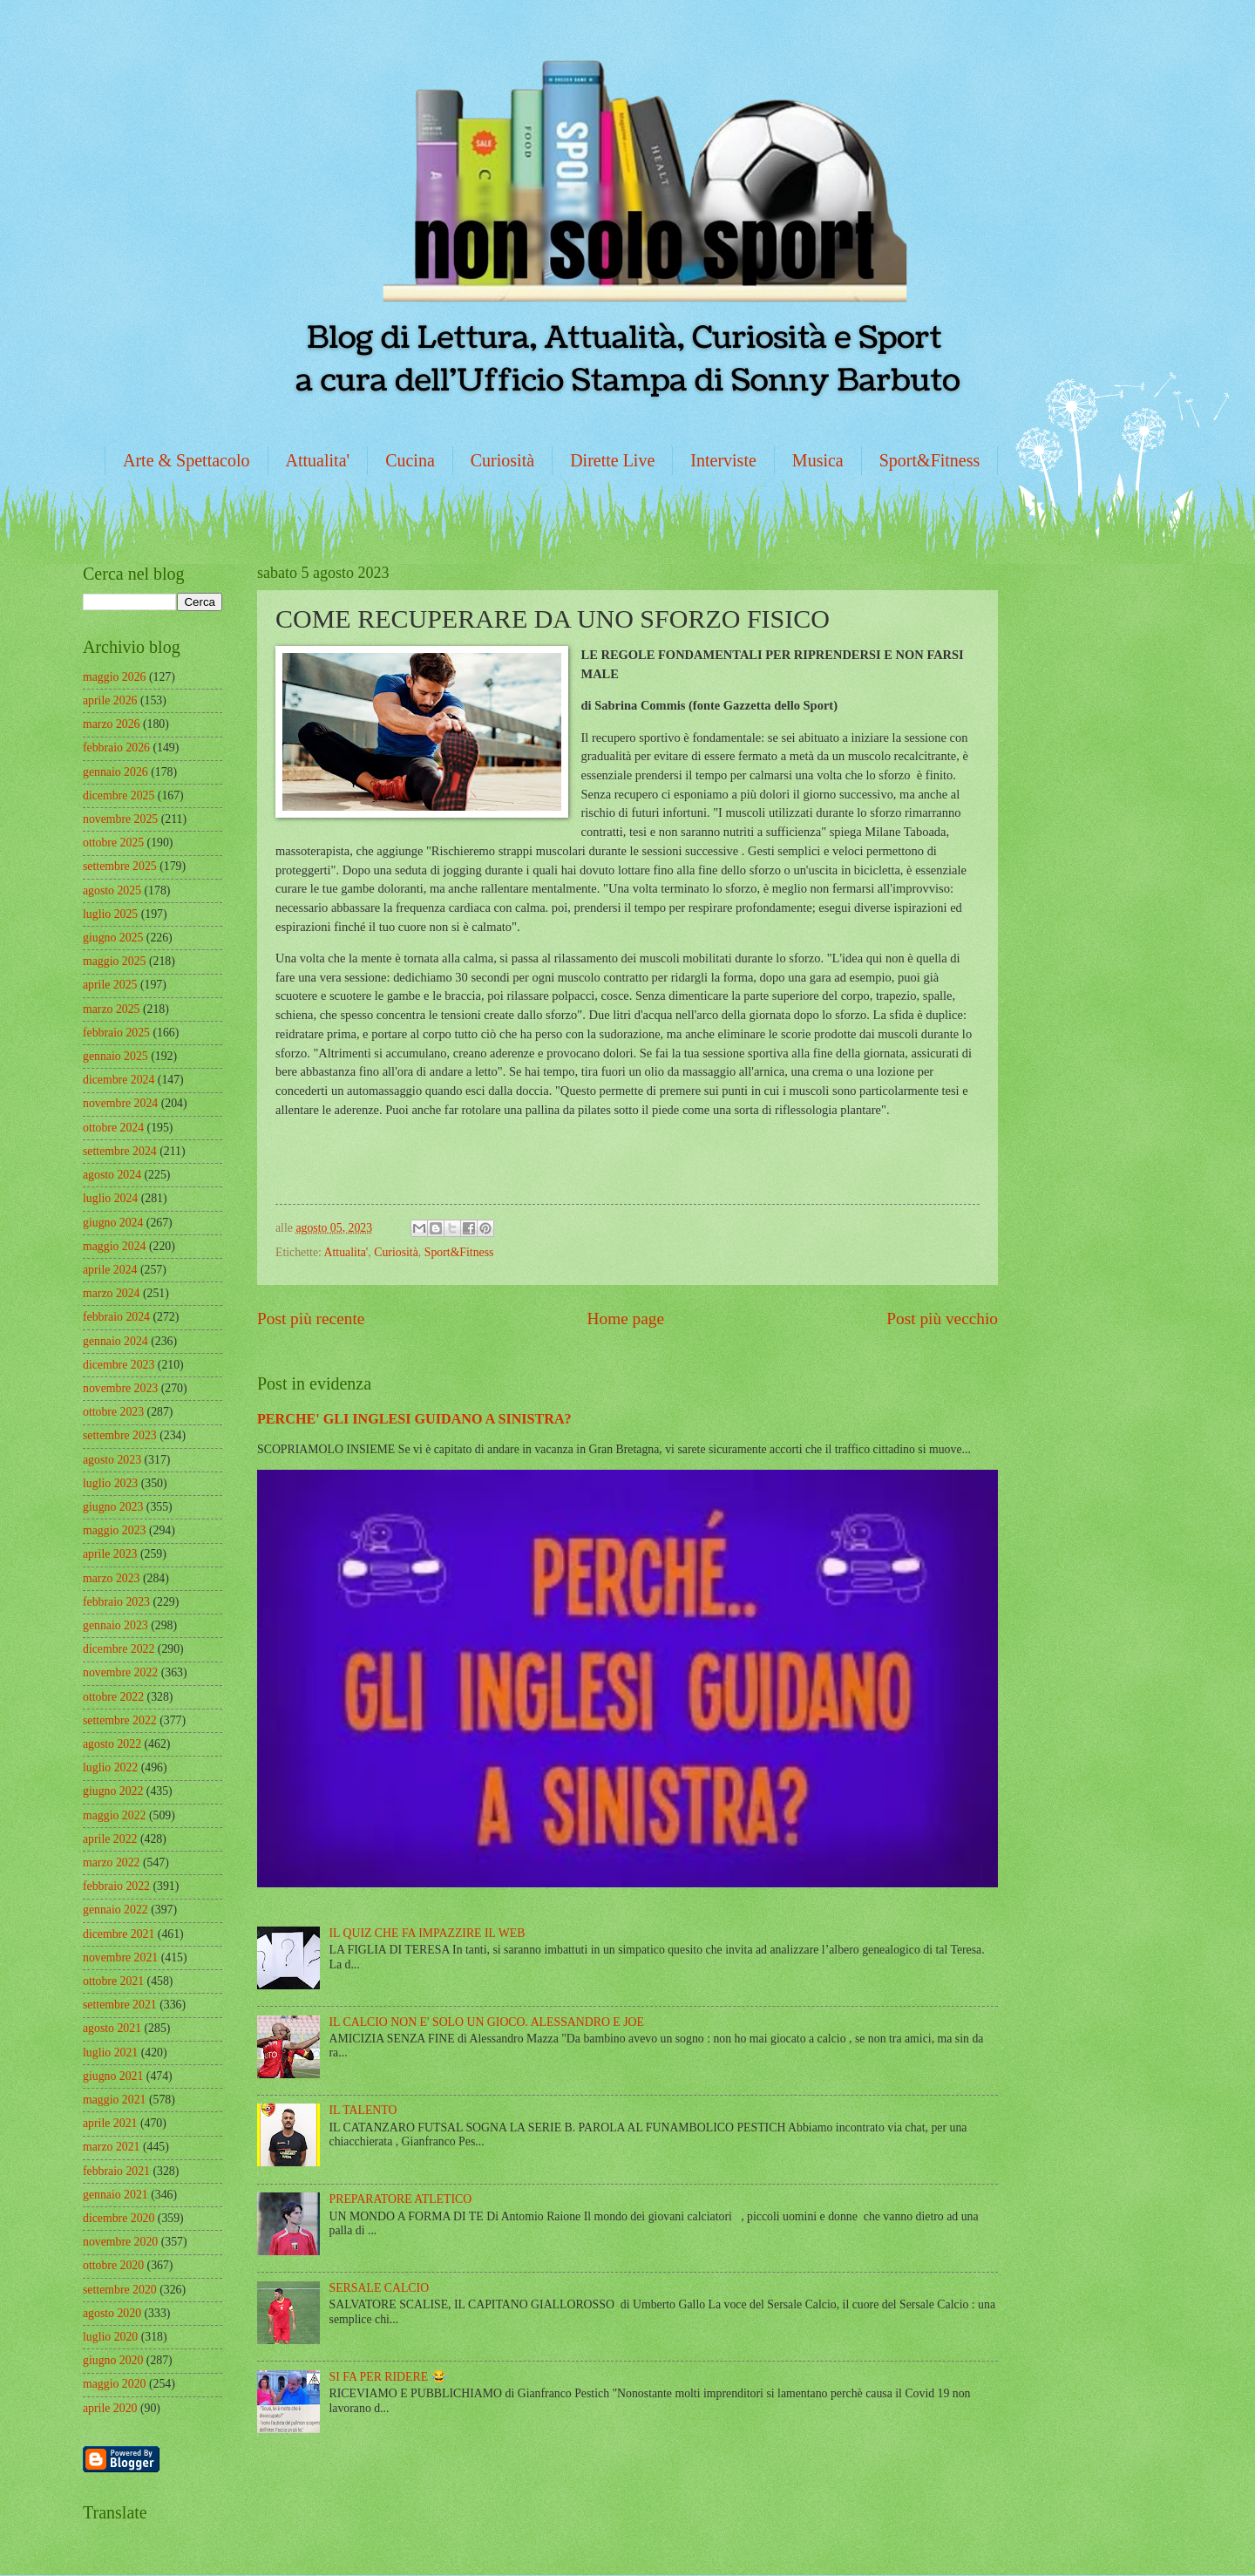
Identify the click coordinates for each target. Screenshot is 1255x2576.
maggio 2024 (114, 1246)
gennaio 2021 (115, 2194)
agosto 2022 (112, 1743)
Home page (625, 1318)
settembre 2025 (120, 866)
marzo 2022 (111, 1862)
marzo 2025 (111, 1009)
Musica (818, 460)
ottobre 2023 (113, 1411)
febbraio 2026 (116, 747)
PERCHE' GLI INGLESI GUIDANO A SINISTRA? (414, 1418)
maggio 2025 (114, 961)
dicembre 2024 (118, 1079)
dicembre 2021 (118, 1933)
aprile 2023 (110, 1553)
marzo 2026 (111, 724)
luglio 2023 (110, 1483)
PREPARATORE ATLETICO (400, 2199)
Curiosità (502, 460)
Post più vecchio (942, 1318)
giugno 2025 (113, 937)
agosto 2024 (112, 1174)
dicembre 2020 (118, 2218)
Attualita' (318, 460)
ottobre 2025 (113, 842)
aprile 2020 (110, 2408)
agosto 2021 (112, 2028)
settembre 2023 (120, 1435)
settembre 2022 (120, 1720)
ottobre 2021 (113, 1981)
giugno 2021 (113, 2076)
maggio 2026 (114, 676)
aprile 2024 (110, 1269)
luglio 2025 (110, 914)
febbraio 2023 (116, 1601)
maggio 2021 (114, 2099)
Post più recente (310, 1318)
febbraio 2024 (116, 1316)
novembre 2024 (120, 1103)
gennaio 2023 (115, 1625)
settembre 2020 (120, 2289)
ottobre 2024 (113, 1127)
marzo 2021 (111, 2146)
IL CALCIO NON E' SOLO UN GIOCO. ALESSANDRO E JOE (486, 2022)
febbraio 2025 (116, 1032)
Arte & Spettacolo (186, 460)
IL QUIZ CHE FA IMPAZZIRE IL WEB (427, 1933)
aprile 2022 (110, 1838)
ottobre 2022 (113, 1696)
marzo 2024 (111, 1293)
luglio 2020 (110, 2336)
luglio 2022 (110, 1767)
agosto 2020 (112, 2313)
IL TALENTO (363, 2110)
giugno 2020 (113, 2360)
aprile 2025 (110, 984)
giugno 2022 (113, 1791)
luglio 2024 (110, 1198)
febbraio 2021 (116, 2171)
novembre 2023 (120, 1388)
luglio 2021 (110, 2052)
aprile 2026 (110, 700)
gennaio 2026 (115, 771)
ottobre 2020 (113, 2265)
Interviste (723, 460)
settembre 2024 (120, 1151)
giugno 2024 (113, 1222)
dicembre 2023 (118, 1364)
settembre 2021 (120, 2004)
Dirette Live (612, 460)
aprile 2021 (110, 2123)
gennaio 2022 (115, 1909)
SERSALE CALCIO (379, 2287)
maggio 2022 (114, 1815)
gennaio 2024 (115, 1341)
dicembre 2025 (118, 795)
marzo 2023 (111, 1578)
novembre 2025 (120, 819)
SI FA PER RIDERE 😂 (387, 2376)
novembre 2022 (120, 1672)
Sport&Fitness (929, 460)
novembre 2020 (120, 2241)
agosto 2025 (112, 890)
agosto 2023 (112, 1459)
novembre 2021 (120, 1957)
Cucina (410, 460)
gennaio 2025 (115, 1056)
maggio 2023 (114, 1530)
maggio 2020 (114, 2383)
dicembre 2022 (118, 1648)
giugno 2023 (113, 1506)
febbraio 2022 (116, 1886)
